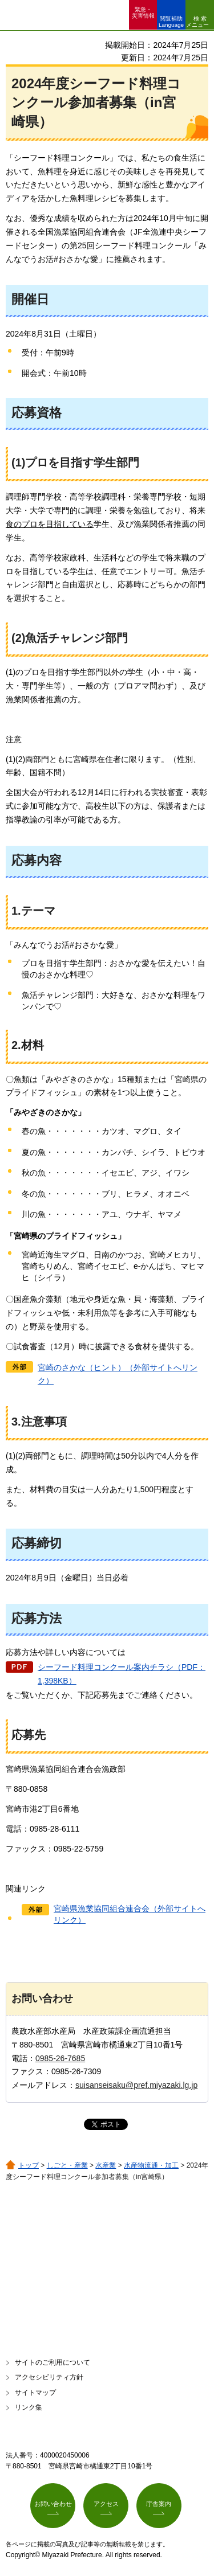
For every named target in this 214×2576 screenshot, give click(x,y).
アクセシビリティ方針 (49, 2377)
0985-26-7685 (60, 2058)
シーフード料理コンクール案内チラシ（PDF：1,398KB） (121, 1673)
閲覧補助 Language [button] (171, 21)
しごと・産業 (67, 2165)
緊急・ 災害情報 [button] (143, 12)
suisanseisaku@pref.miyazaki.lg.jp (136, 2085)
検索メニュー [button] (197, 21)
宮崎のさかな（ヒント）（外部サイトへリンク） (117, 1374)
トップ (28, 2165)
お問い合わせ (53, 2503)
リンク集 (28, 2407)
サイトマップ (35, 2393)
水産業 (105, 2165)
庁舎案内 (158, 2503)
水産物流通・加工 (151, 2165)
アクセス (106, 2503)
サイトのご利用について (52, 2362)
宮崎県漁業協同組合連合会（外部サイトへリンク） (129, 1914)
